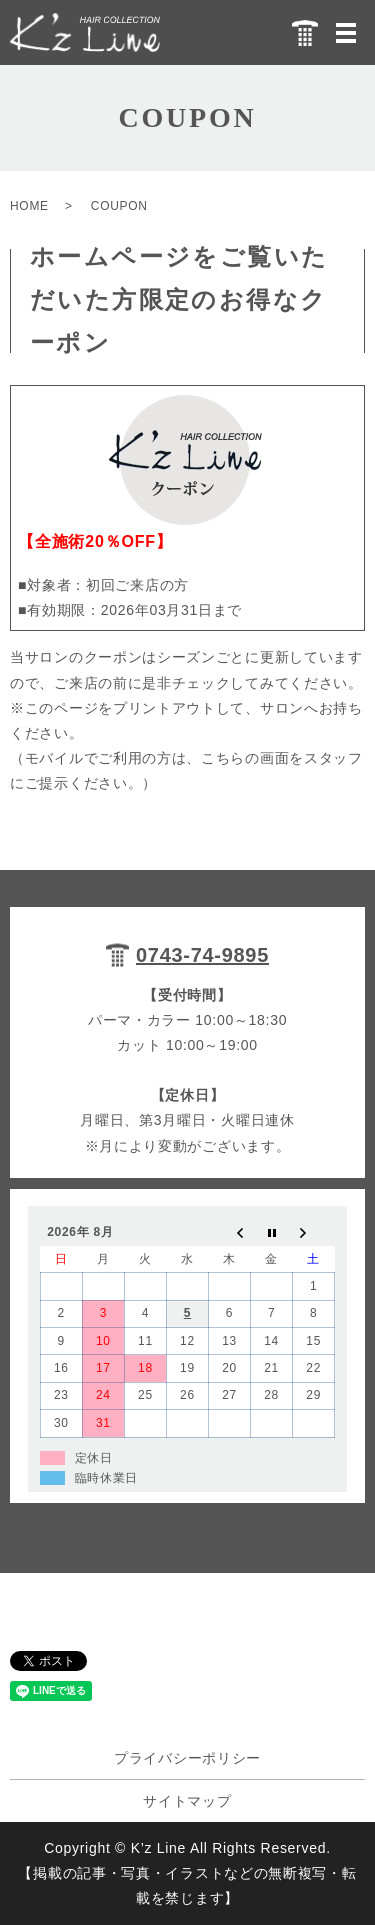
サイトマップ (187, 1801)
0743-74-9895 (202, 955)
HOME (29, 206)
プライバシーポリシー (187, 1758)
